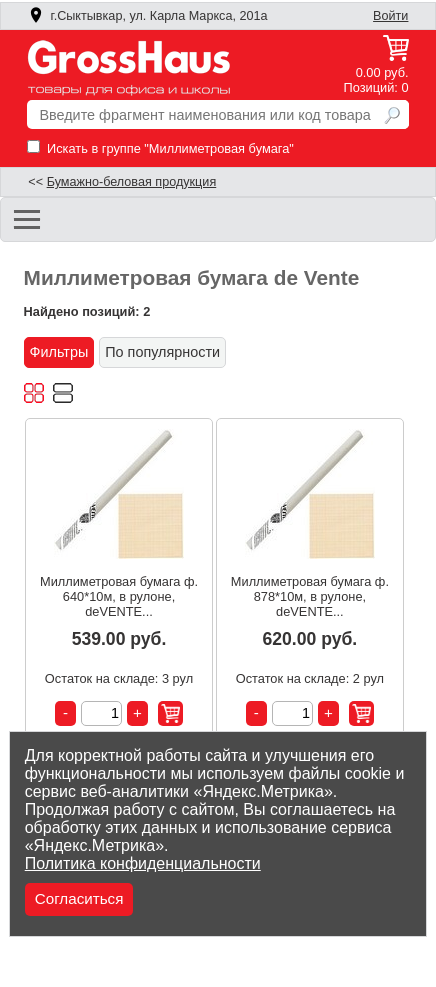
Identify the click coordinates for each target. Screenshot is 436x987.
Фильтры (59, 352)
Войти (390, 16)
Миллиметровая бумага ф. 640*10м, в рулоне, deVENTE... (119, 596)
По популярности (162, 352)
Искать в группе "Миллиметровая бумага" (160, 148)
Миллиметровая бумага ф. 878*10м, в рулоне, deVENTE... (310, 596)
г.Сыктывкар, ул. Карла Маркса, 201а (148, 16)
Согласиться (79, 898)
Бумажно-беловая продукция (132, 182)
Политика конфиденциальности (143, 863)
